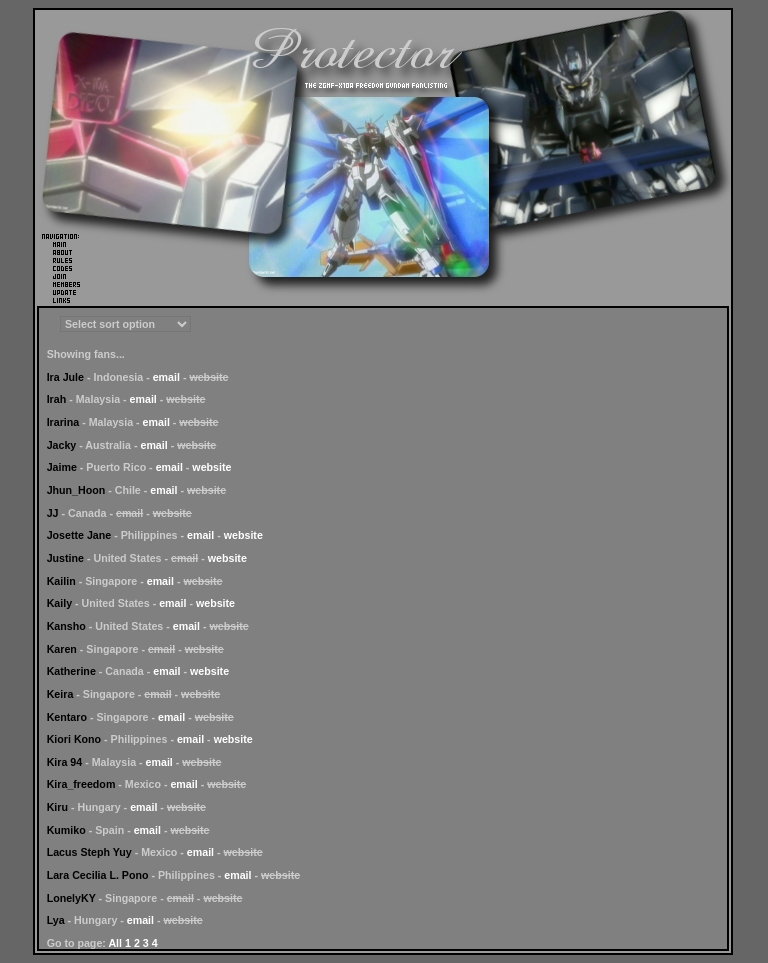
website (211, 467)
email (166, 377)
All (115, 943)
